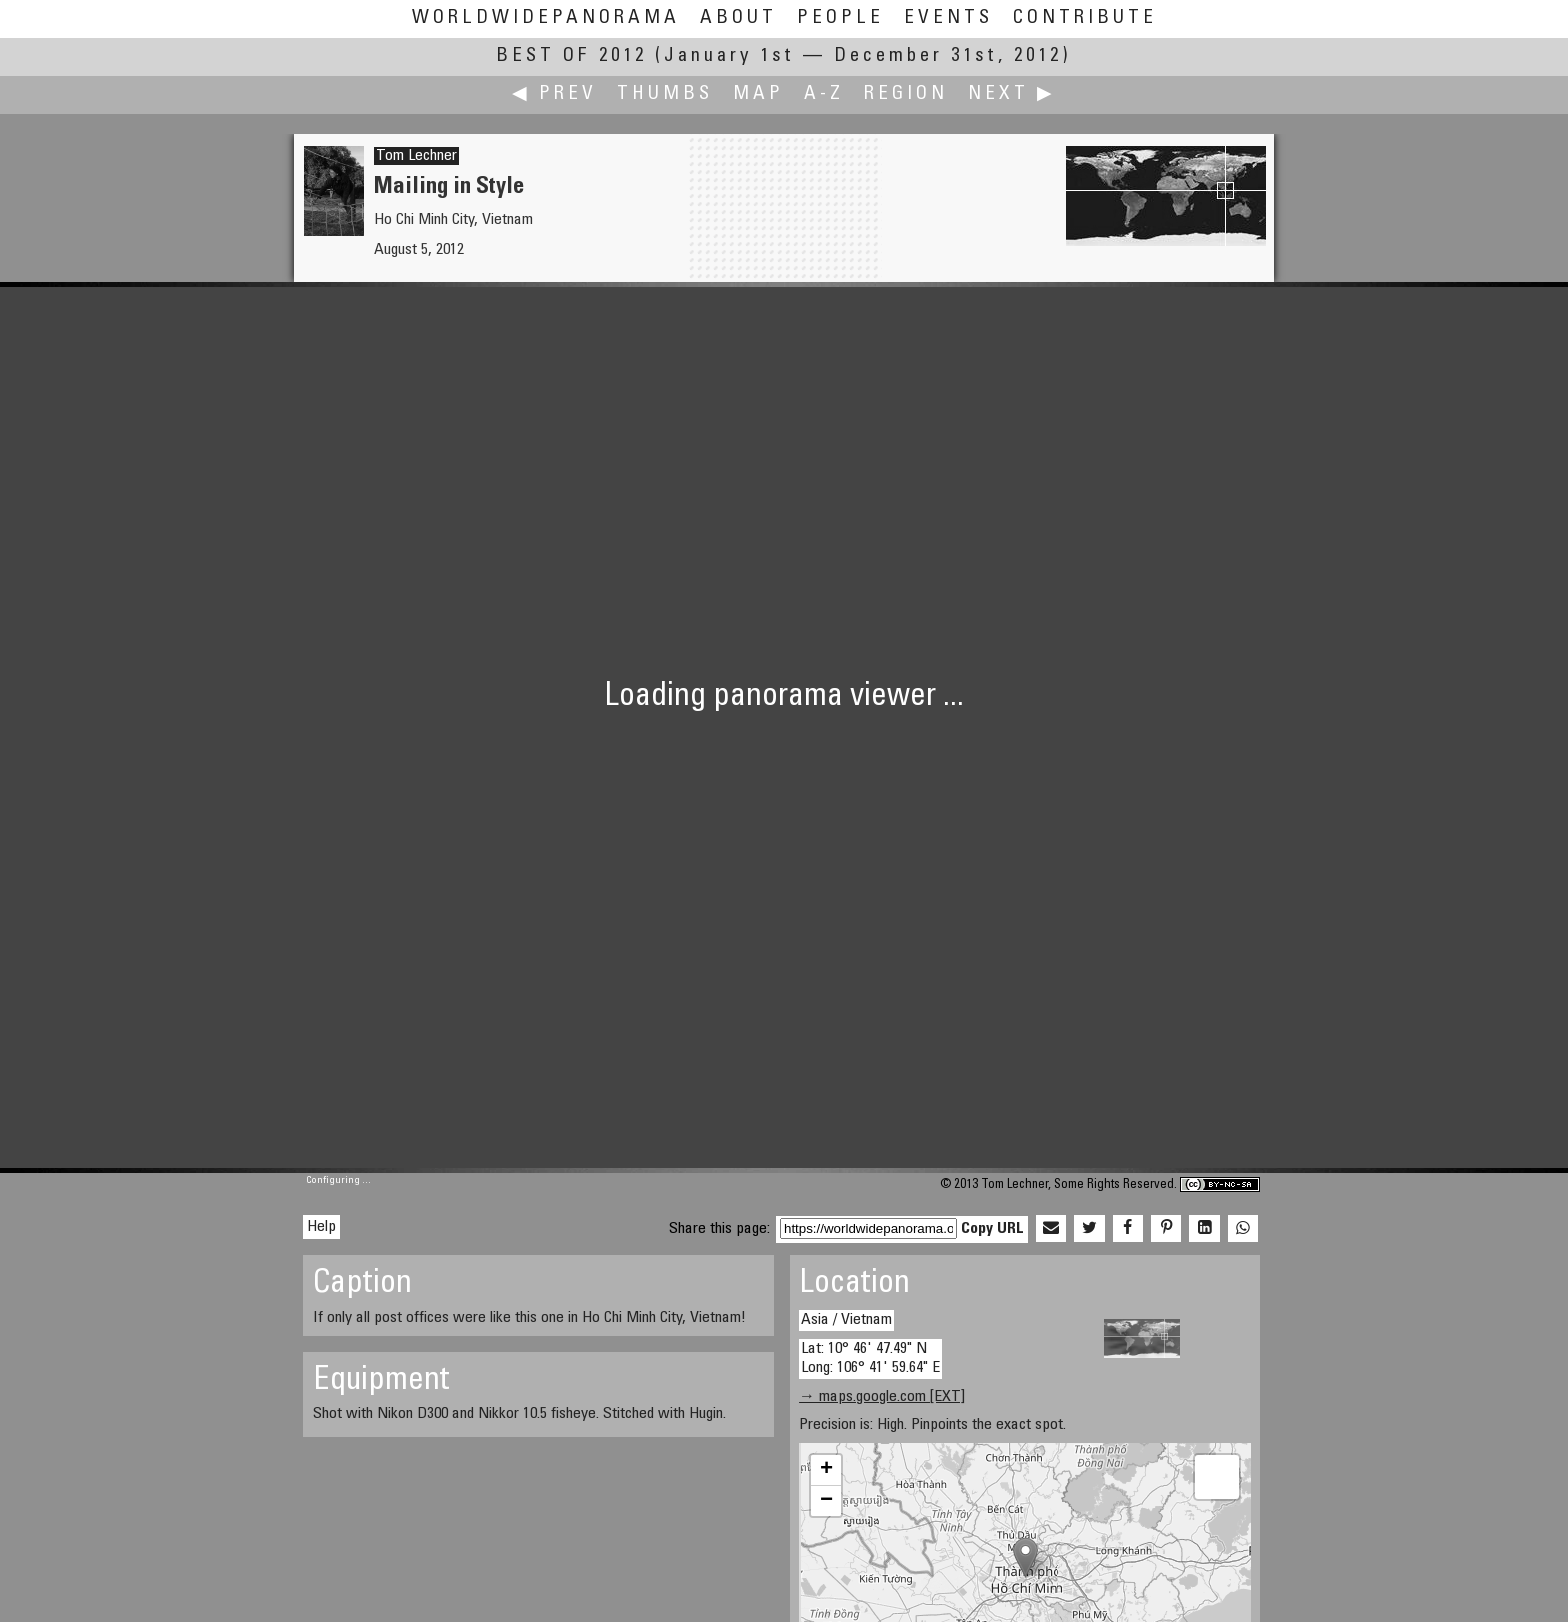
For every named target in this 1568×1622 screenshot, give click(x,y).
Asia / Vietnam (846, 1320)
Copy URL (992, 1229)
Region (906, 94)
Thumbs (665, 94)
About (738, 18)
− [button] (826, 1501)
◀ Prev (554, 94)
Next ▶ (1012, 94)
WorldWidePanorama (546, 18)
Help (321, 1227)
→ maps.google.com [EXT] (882, 1397)
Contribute (1085, 18)
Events (948, 18)
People (840, 18)
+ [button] (826, 1470)
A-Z (824, 94)
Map (758, 94)
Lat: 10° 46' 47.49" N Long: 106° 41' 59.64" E (870, 1358)
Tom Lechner (416, 156)
